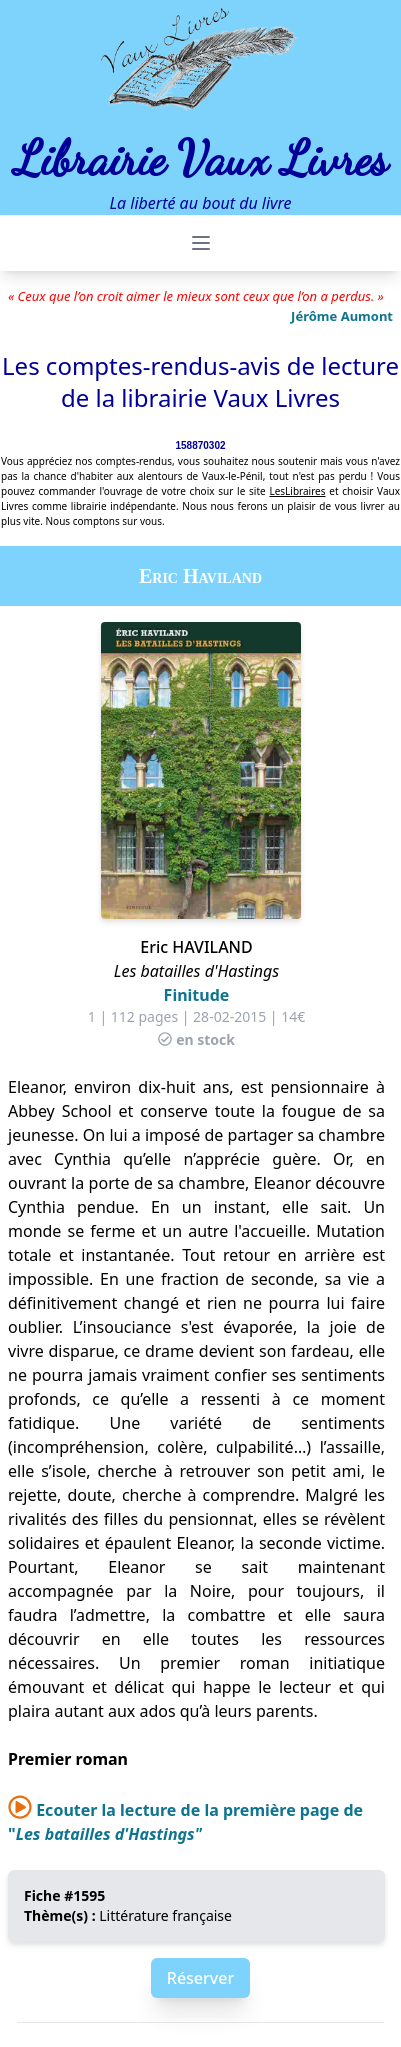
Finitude (197, 995)
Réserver (200, 1978)
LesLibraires (297, 491)
